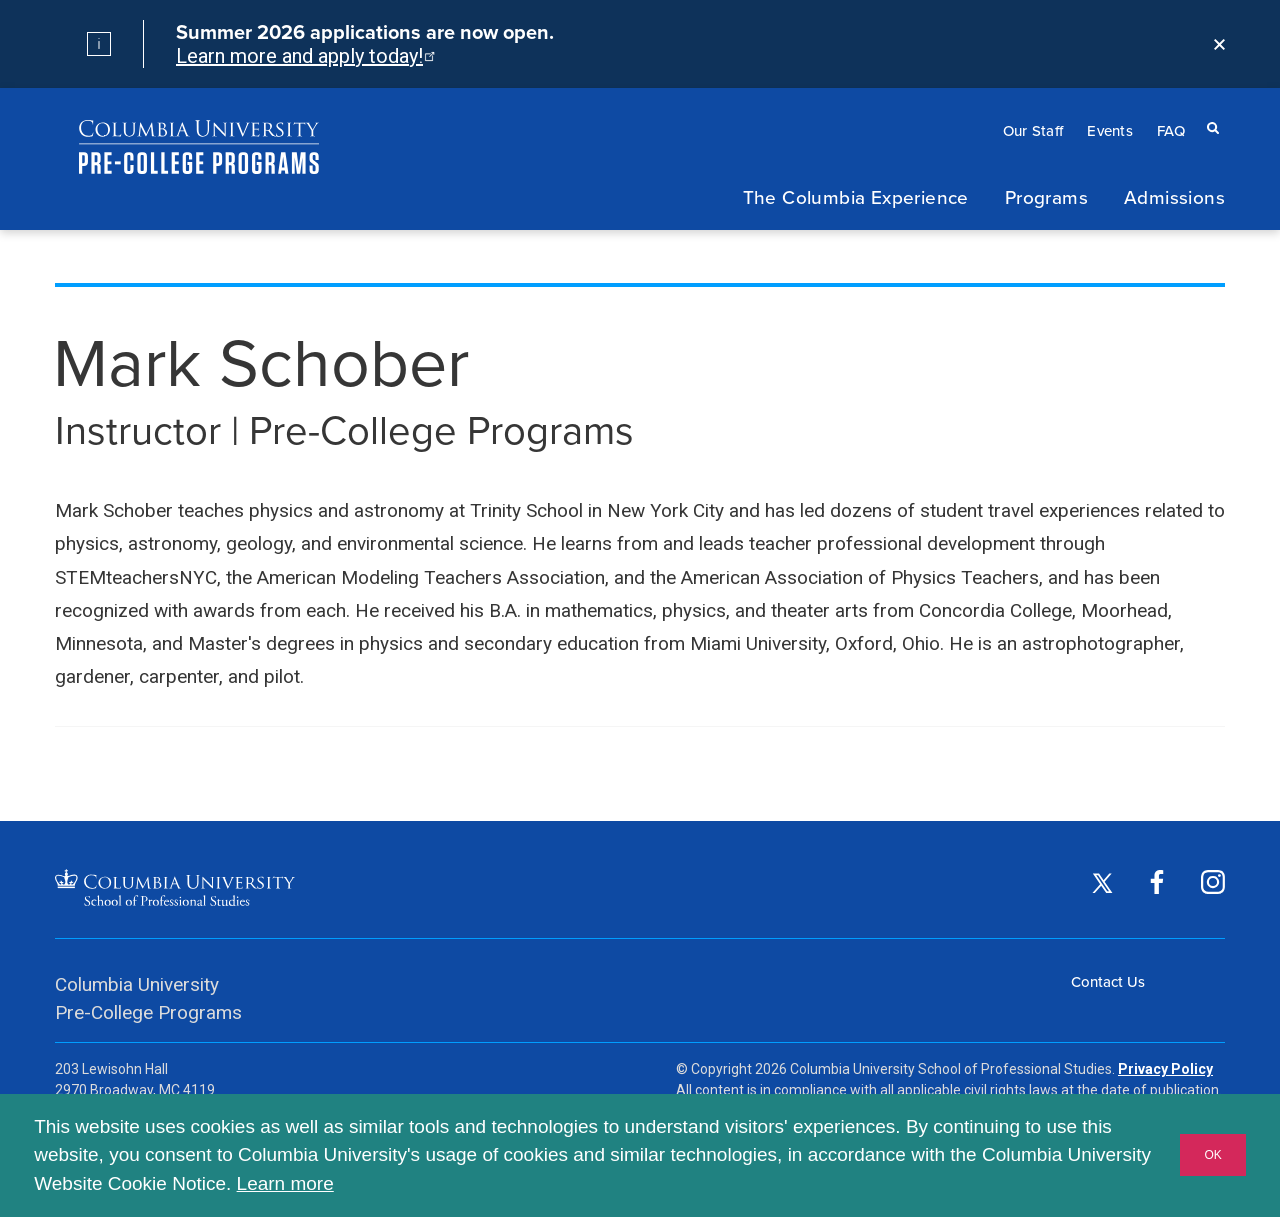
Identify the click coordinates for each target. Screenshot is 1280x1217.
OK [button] (1212, 1155)
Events (1110, 130)
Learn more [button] (285, 1183)
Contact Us (1108, 981)
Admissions (1174, 196)
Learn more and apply (304, 56)
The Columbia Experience (856, 196)
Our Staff (1033, 130)
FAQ (1171, 130)
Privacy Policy (1165, 1069)
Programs (1046, 196)
